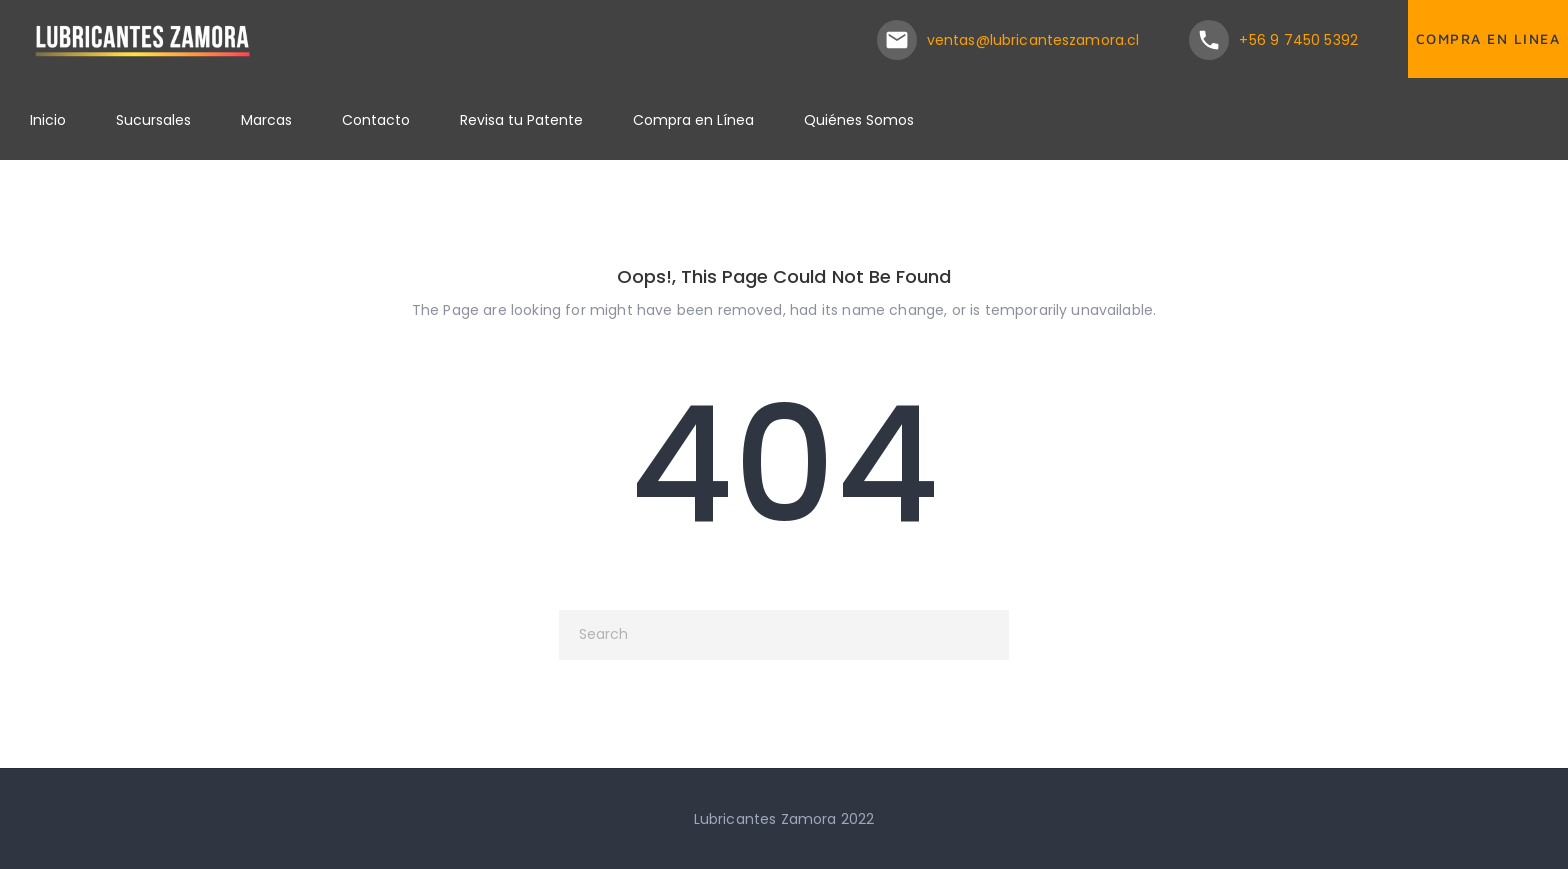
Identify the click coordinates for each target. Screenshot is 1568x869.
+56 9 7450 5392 (1298, 40)
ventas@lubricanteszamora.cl (1033, 40)
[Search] (784, 635)
